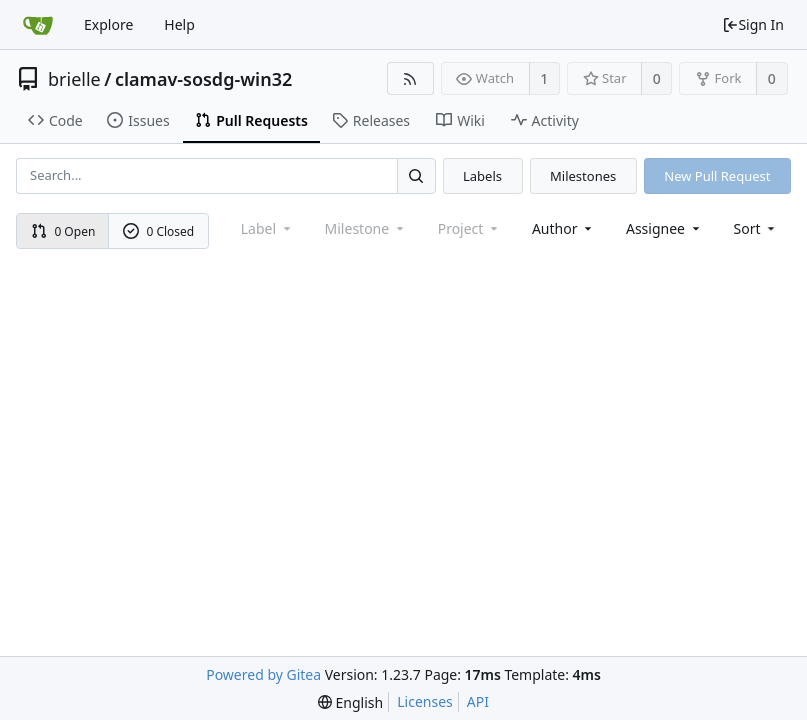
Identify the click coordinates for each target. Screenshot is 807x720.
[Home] (38, 25)
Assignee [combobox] (664, 228)
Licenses (425, 701)
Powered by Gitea (263, 674)
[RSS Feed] (410, 78)
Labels (482, 176)
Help (179, 24)
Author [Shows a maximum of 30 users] (563, 228)
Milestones (583, 176)
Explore (108, 24)
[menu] (756, 228)
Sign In (753, 24)
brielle (74, 79)
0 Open (63, 231)
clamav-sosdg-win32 (203, 79)
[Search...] (416, 175)
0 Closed (159, 231)
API (478, 701)
